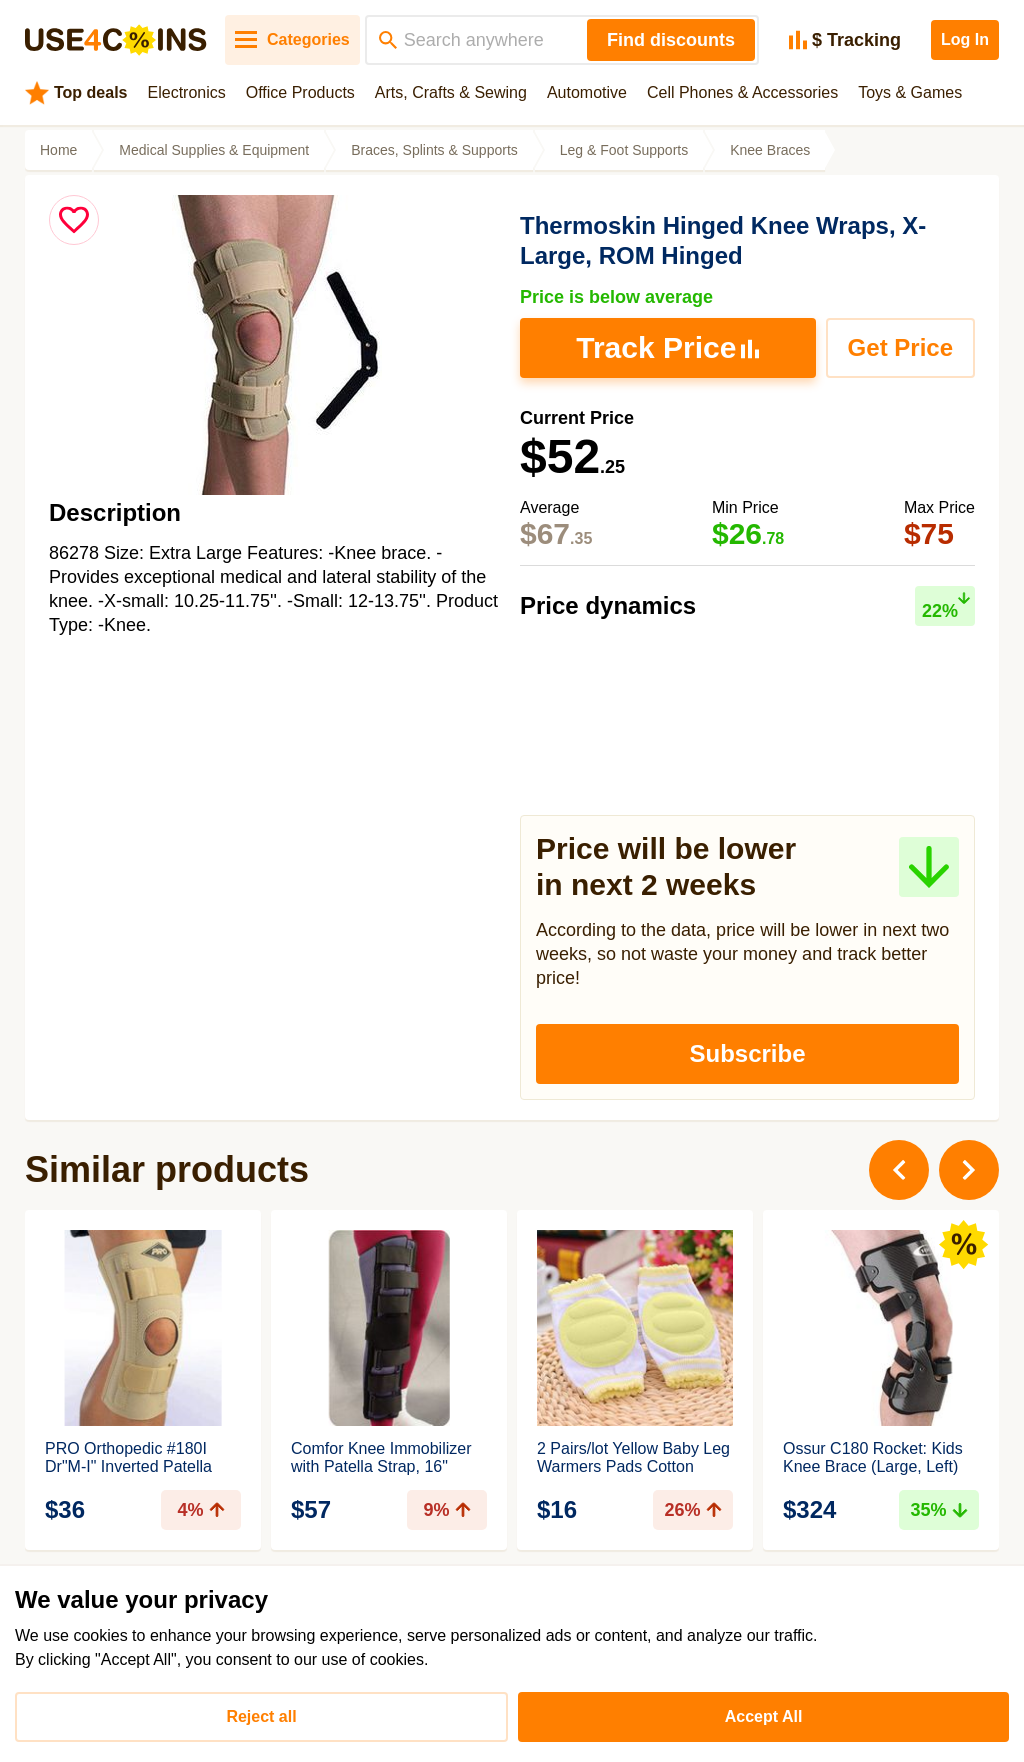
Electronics (187, 92)
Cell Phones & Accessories (742, 92)
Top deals (76, 93)
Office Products (300, 92)
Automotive (587, 92)
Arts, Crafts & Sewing (451, 92)
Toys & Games (910, 92)
